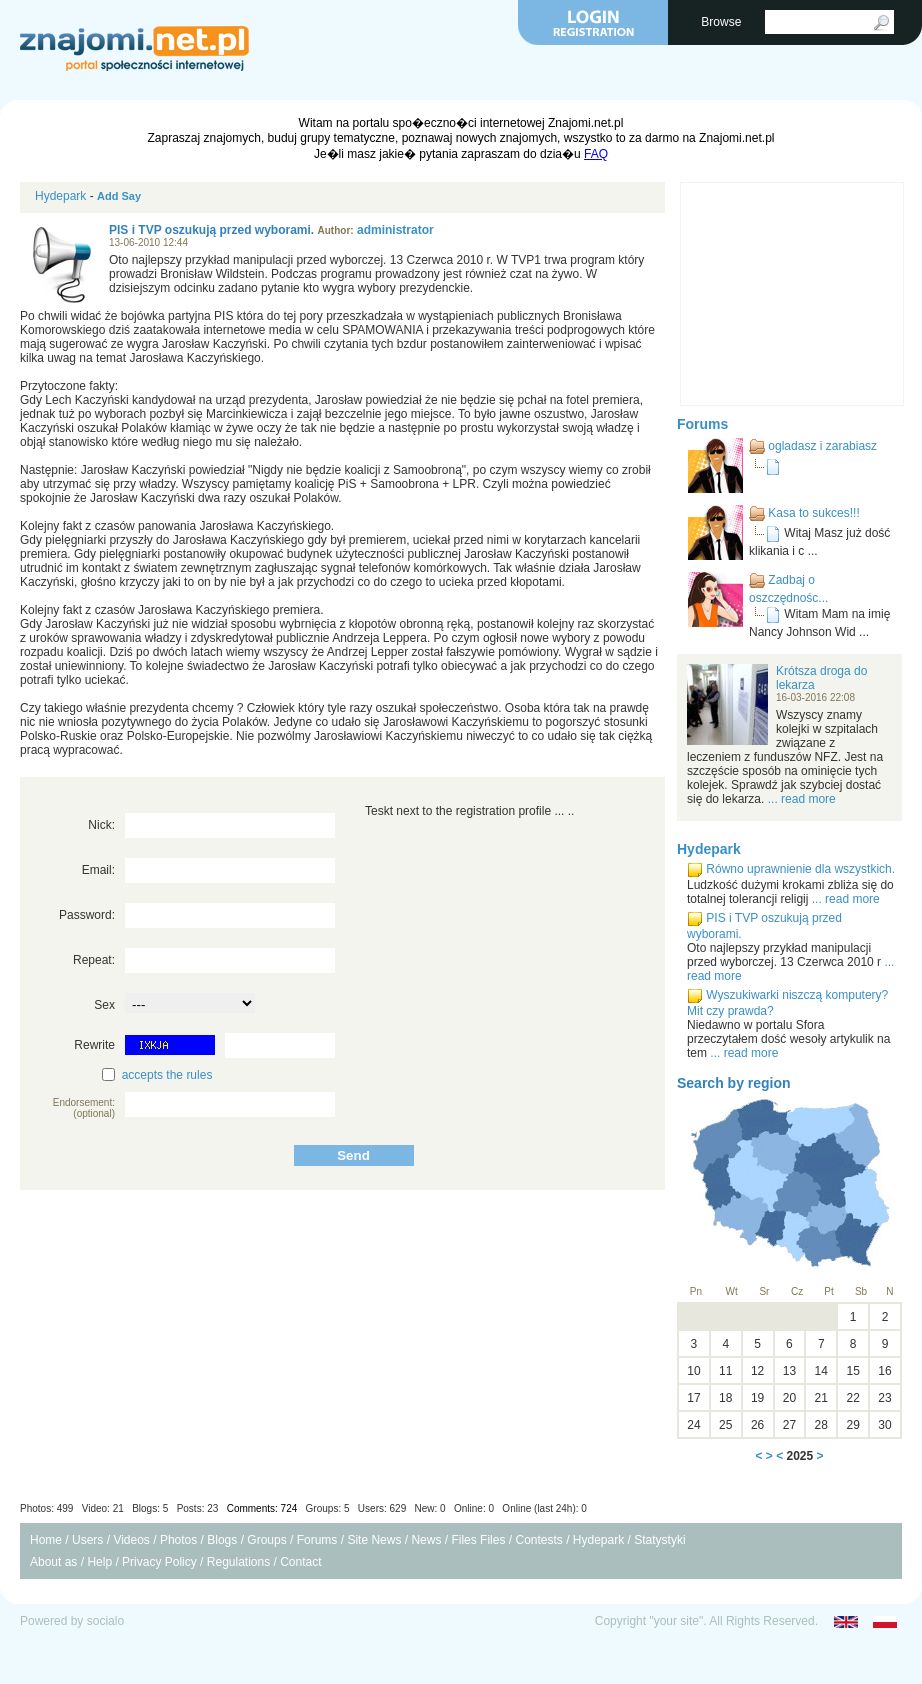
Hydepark (60, 196)
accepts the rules (167, 1075)
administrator (395, 230)
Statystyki (659, 1540)
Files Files (478, 1540)
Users (87, 1540)
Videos (131, 1540)
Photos (178, 1540)
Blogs (222, 1540)
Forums (702, 424)
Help (99, 1562)
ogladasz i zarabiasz (822, 446)
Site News (374, 1540)
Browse (722, 22)
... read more (802, 799)
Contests (538, 1540)
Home (46, 1540)
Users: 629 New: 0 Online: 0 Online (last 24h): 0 (472, 1508)
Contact (300, 1562)
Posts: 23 (198, 1508)
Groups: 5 (328, 1508)
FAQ (596, 154)
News (426, 1540)
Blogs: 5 (150, 1508)
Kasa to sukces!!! (813, 513)
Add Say (119, 196)
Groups (266, 1540)
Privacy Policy (159, 1562)
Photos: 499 (46, 1508)
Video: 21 (103, 1508)
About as (53, 1562)
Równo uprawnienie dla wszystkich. (800, 869)
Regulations (238, 1562)
